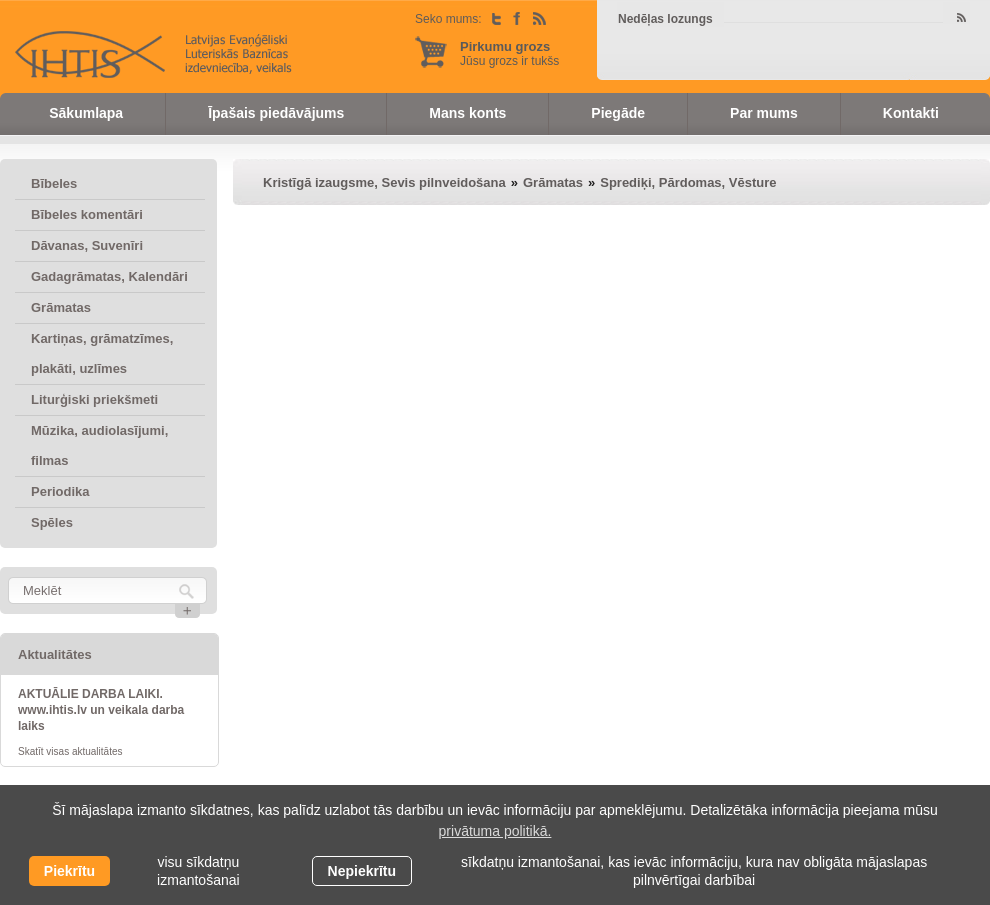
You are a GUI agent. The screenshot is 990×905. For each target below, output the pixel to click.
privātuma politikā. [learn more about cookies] (495, 831)
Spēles (52, 522)
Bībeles (54, 183)
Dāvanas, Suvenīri (87, 245)
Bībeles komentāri (87, 214)
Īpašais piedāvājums (276, 113)
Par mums (764, 113)
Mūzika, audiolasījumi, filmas (99, 445)
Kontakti (911, 113)
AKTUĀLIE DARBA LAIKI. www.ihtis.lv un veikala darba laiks (101, 710)
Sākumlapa (86, 113)
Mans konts (467, 113)
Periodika (60, 491)
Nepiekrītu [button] (362, 871)
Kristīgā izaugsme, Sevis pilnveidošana (384, 182)
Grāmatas (61, 307)
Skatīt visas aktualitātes (70, 751)
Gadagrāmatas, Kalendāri (109, 276)
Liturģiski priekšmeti (94, 399)
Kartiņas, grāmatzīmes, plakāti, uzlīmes (102, 353)
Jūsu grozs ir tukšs (509, 53)
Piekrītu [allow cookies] (69, 871)
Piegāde (618, 113)
